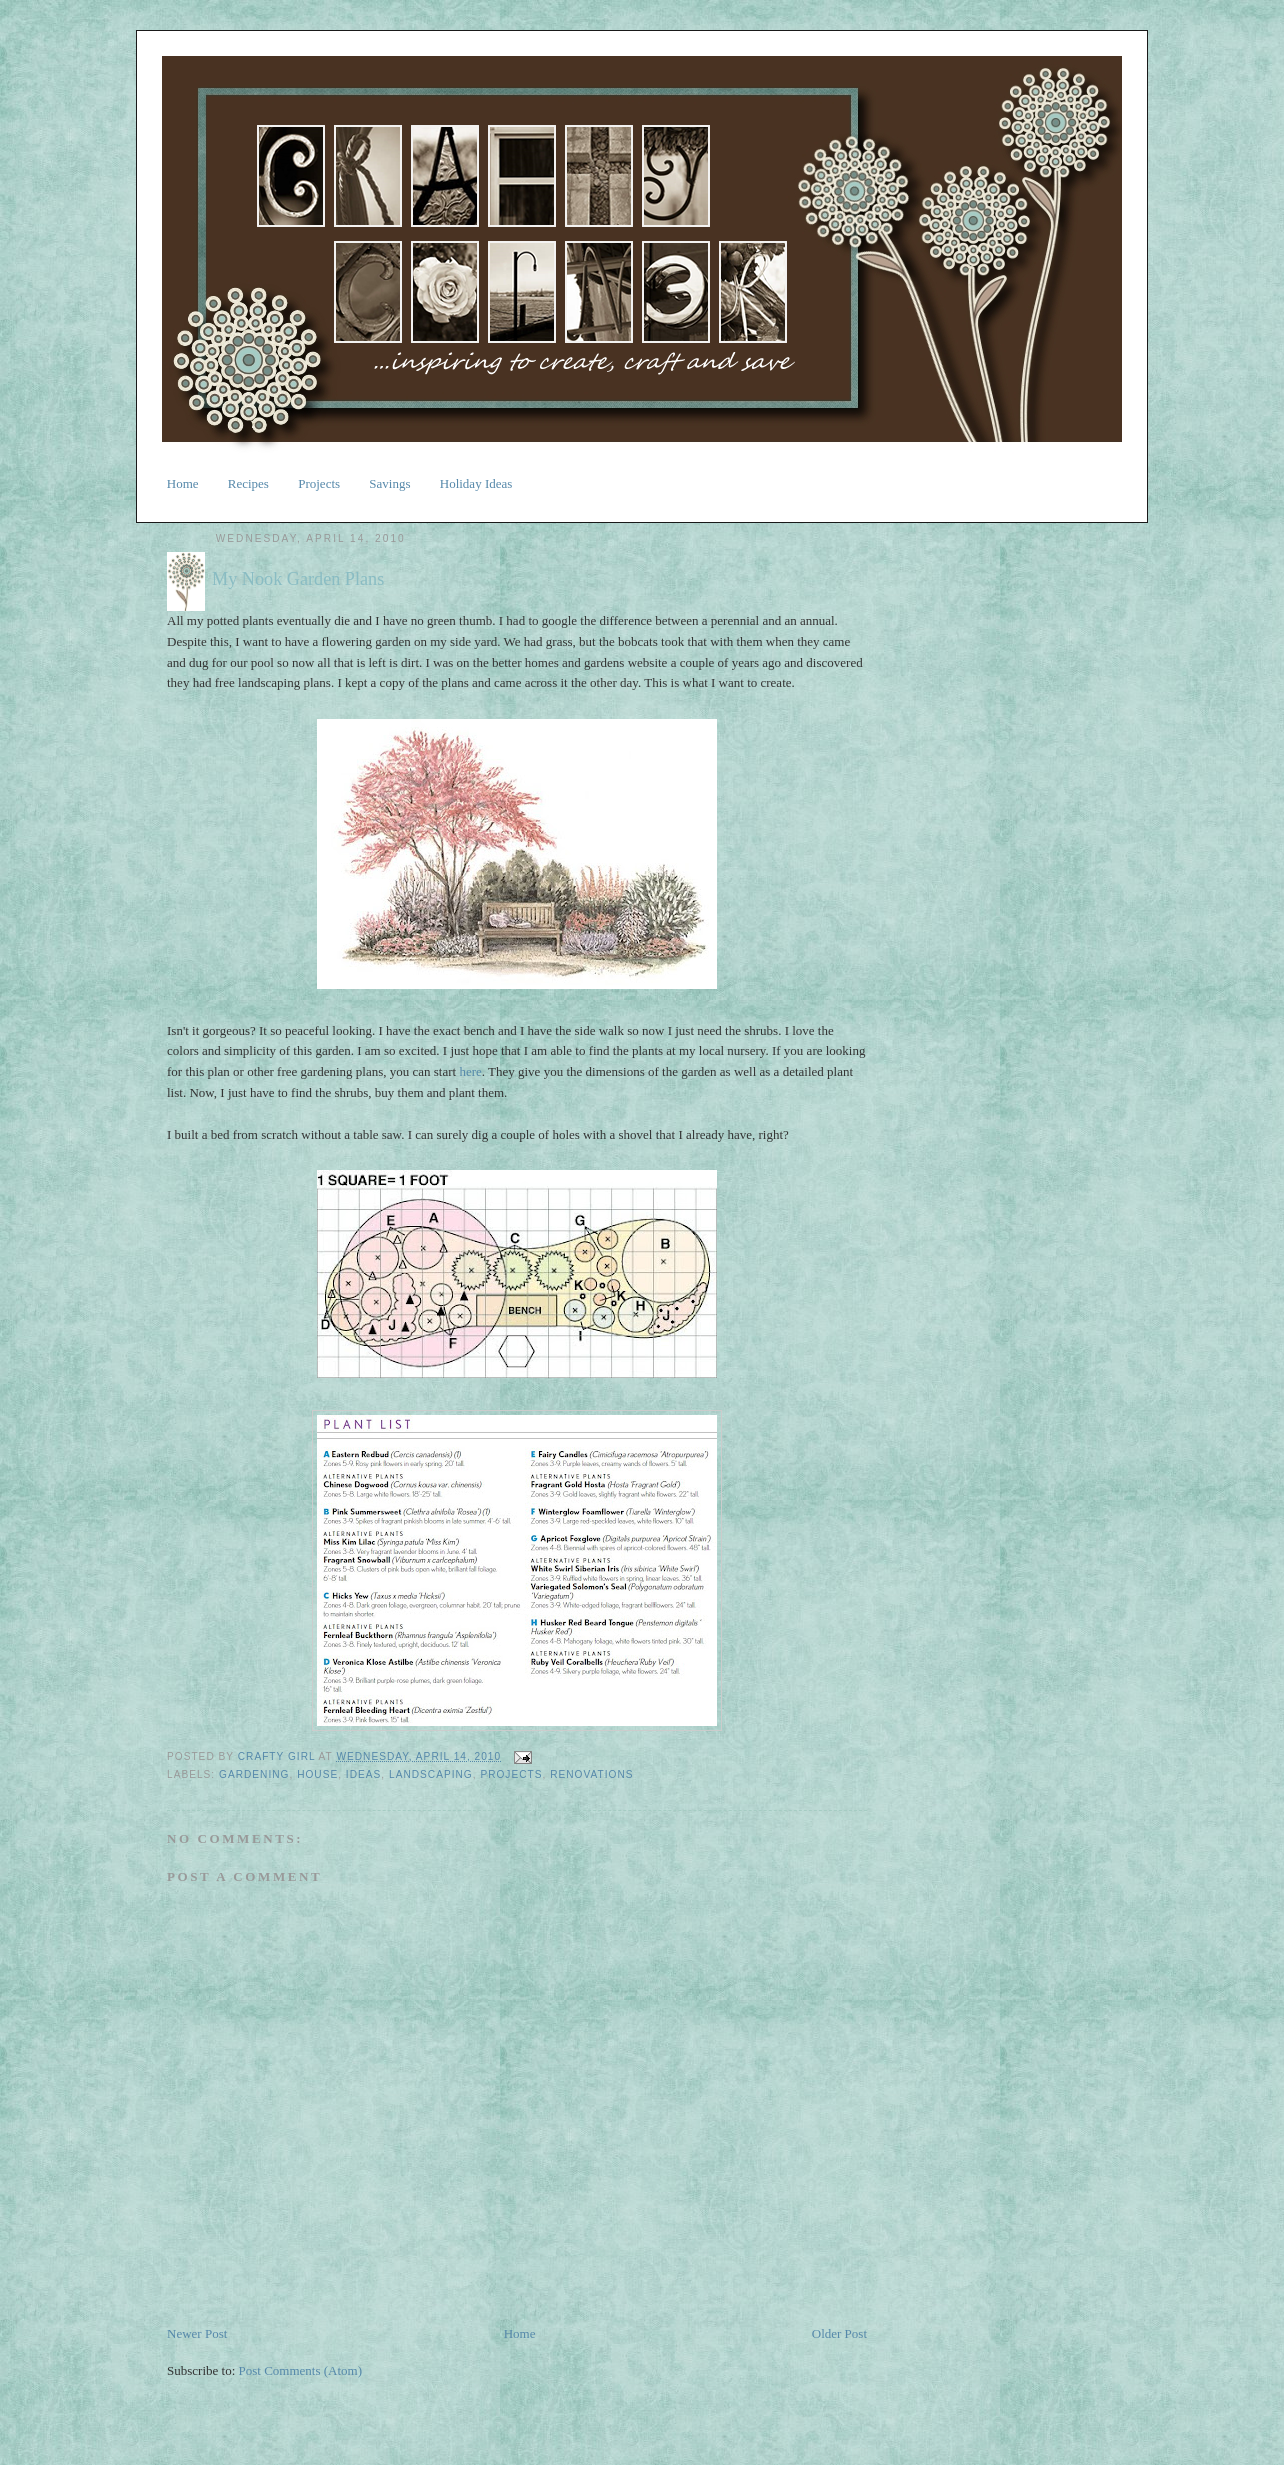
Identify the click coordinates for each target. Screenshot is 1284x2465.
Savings (389, 483)
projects (511, 1774)
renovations (591, 1774)
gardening (254, 1774)
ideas (363, 1774)
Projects (319, 483)
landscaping (431, 1774)
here (470, 1071)
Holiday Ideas (476, 483)
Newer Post (197, 2333)
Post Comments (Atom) (301, 2370)
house (317, 1774)
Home (183, 483)
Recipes (248, 483)
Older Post (839, 2333)
